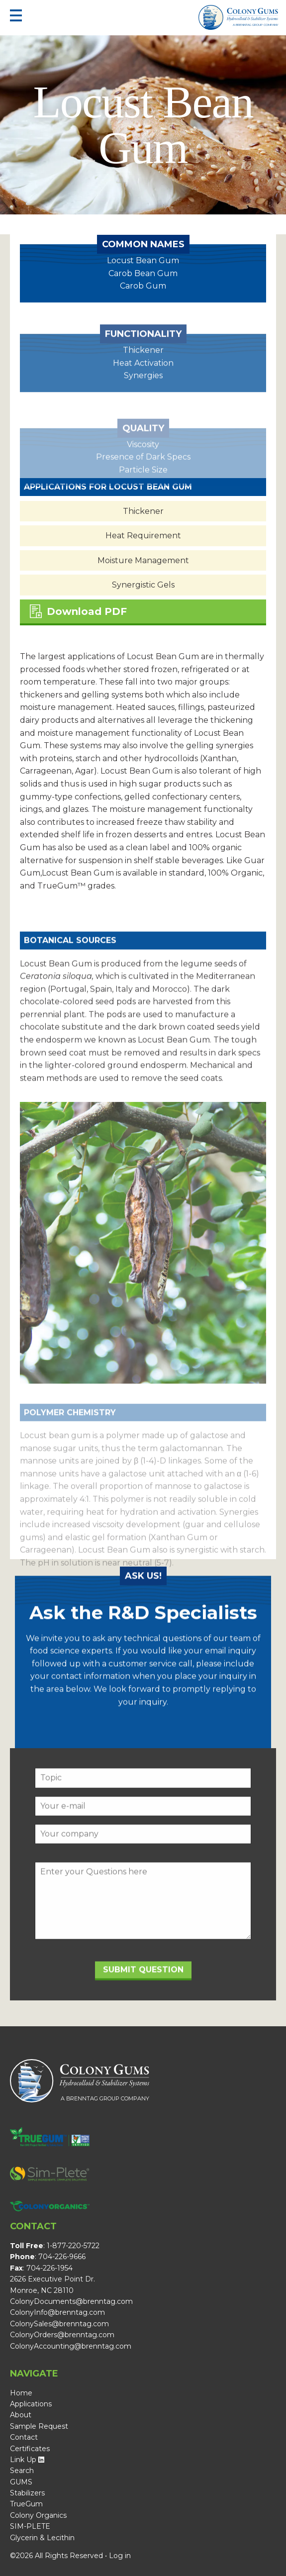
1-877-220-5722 (73, 2245)
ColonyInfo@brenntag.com (57, 2312)
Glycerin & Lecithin (42, 2537)
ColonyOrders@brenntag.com (62, 2334)
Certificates (30, 2448)
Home (21, 2392)
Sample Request (39, 2426)
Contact (24, 2437)
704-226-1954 (49, 2268)
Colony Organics (38, 2515)
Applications (31, 2403)
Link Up (27, 2459)
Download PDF (78, 611)
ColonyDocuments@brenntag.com (71, 2301)
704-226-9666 (62, 2256)
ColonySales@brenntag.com (59, 2323)
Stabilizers (27, 2492)
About (20, 2414)
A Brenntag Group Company (255, 25)
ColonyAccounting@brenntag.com (70, 2346)
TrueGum (26, 2503)
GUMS (21, 2481)
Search (22, 2470)
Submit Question (143, 1989)
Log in (120, 2555)
